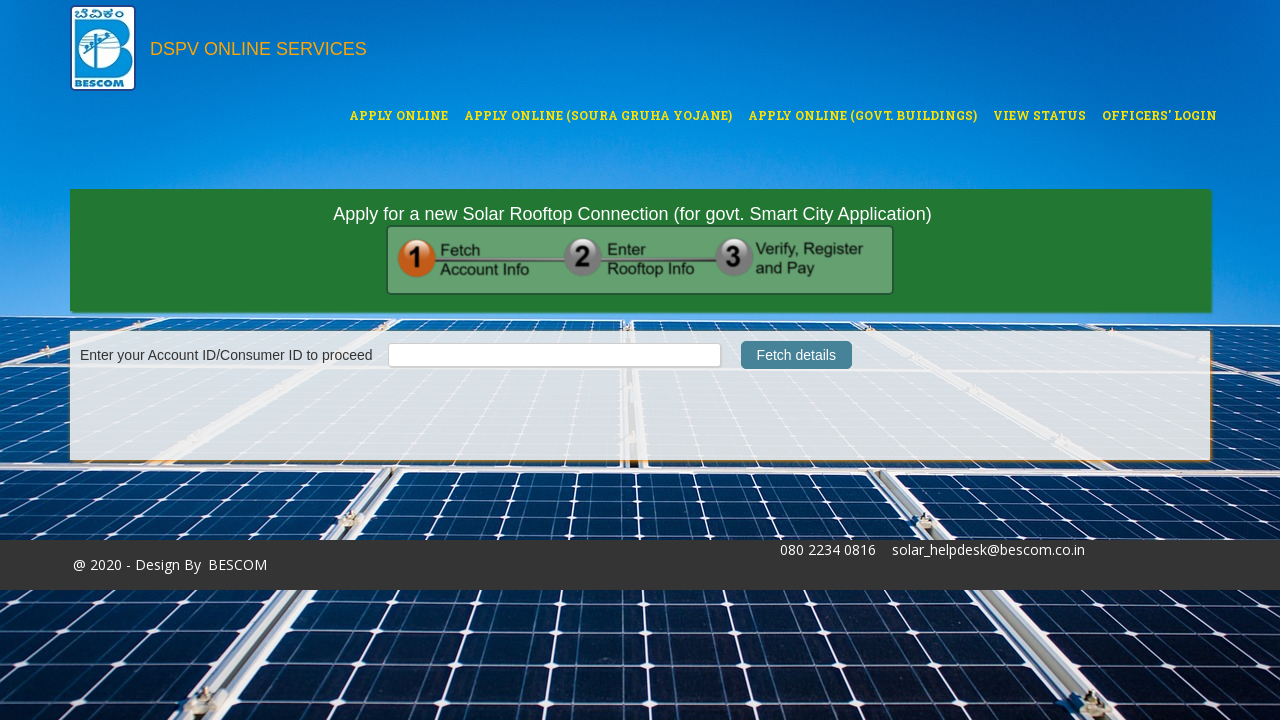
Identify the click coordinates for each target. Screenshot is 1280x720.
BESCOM (237, 564)
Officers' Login (1159, 115)
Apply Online (398, 113)
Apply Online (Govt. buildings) (862, 113)
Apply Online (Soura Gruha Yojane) (597, 113)
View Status (1039, 115)
